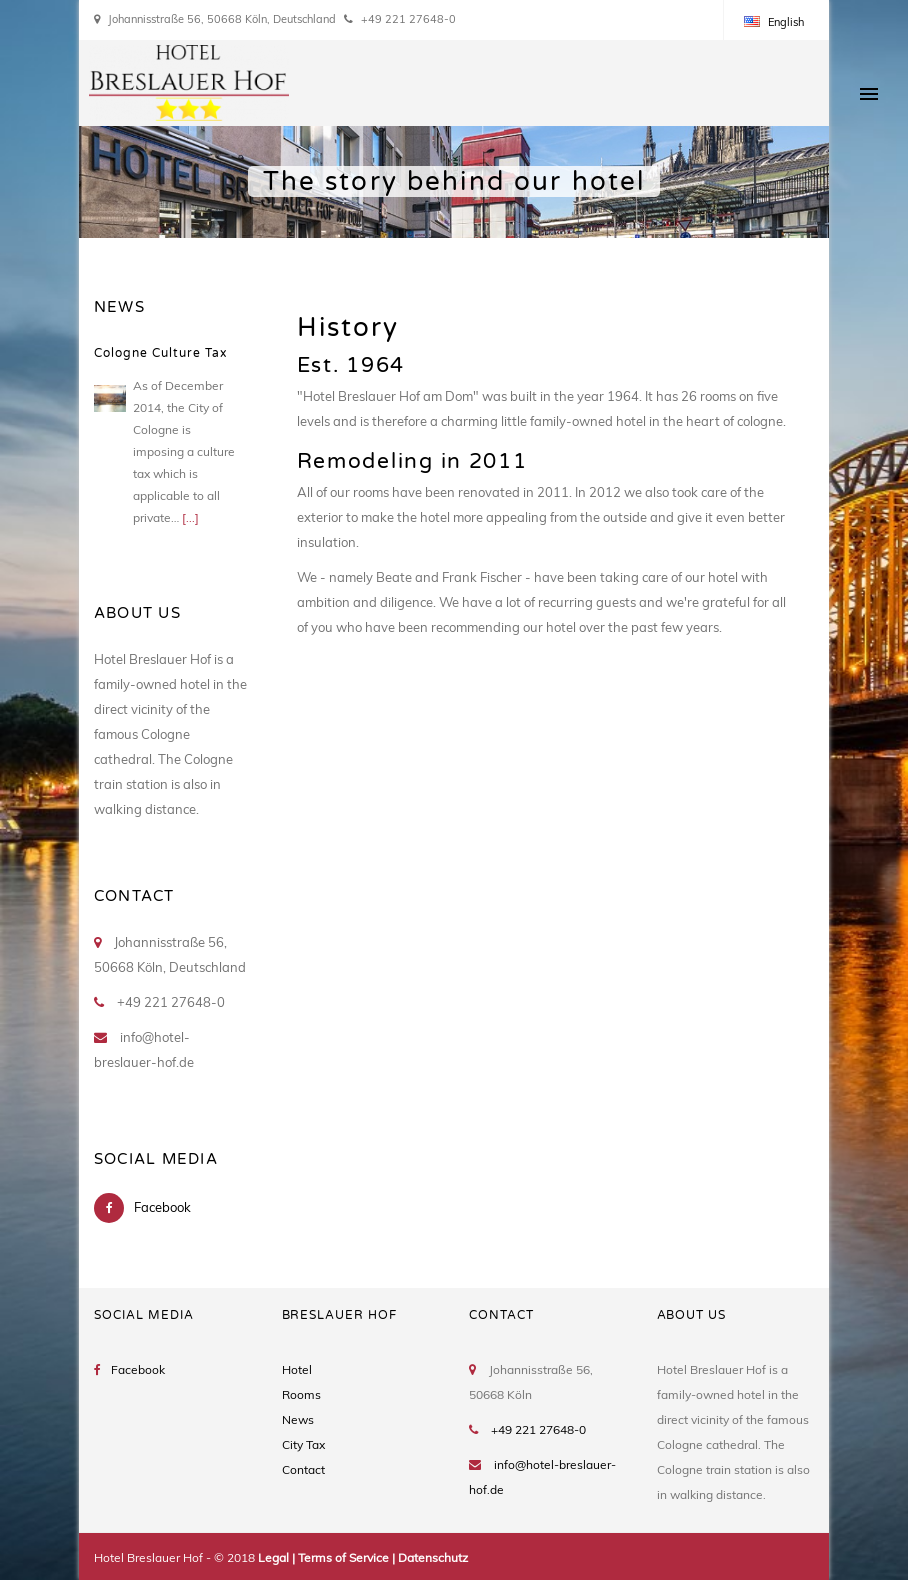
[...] (190, 517)
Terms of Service (343, 1557)
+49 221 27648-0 (538, 1429)
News (298, 1419)
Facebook (162, 1207)
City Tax (303, 1444)
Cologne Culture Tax (160, 353)
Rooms (301, 1394)
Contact (303, 1469)
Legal (273, 1557)
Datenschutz (433, 1557)
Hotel (297, 1369)
